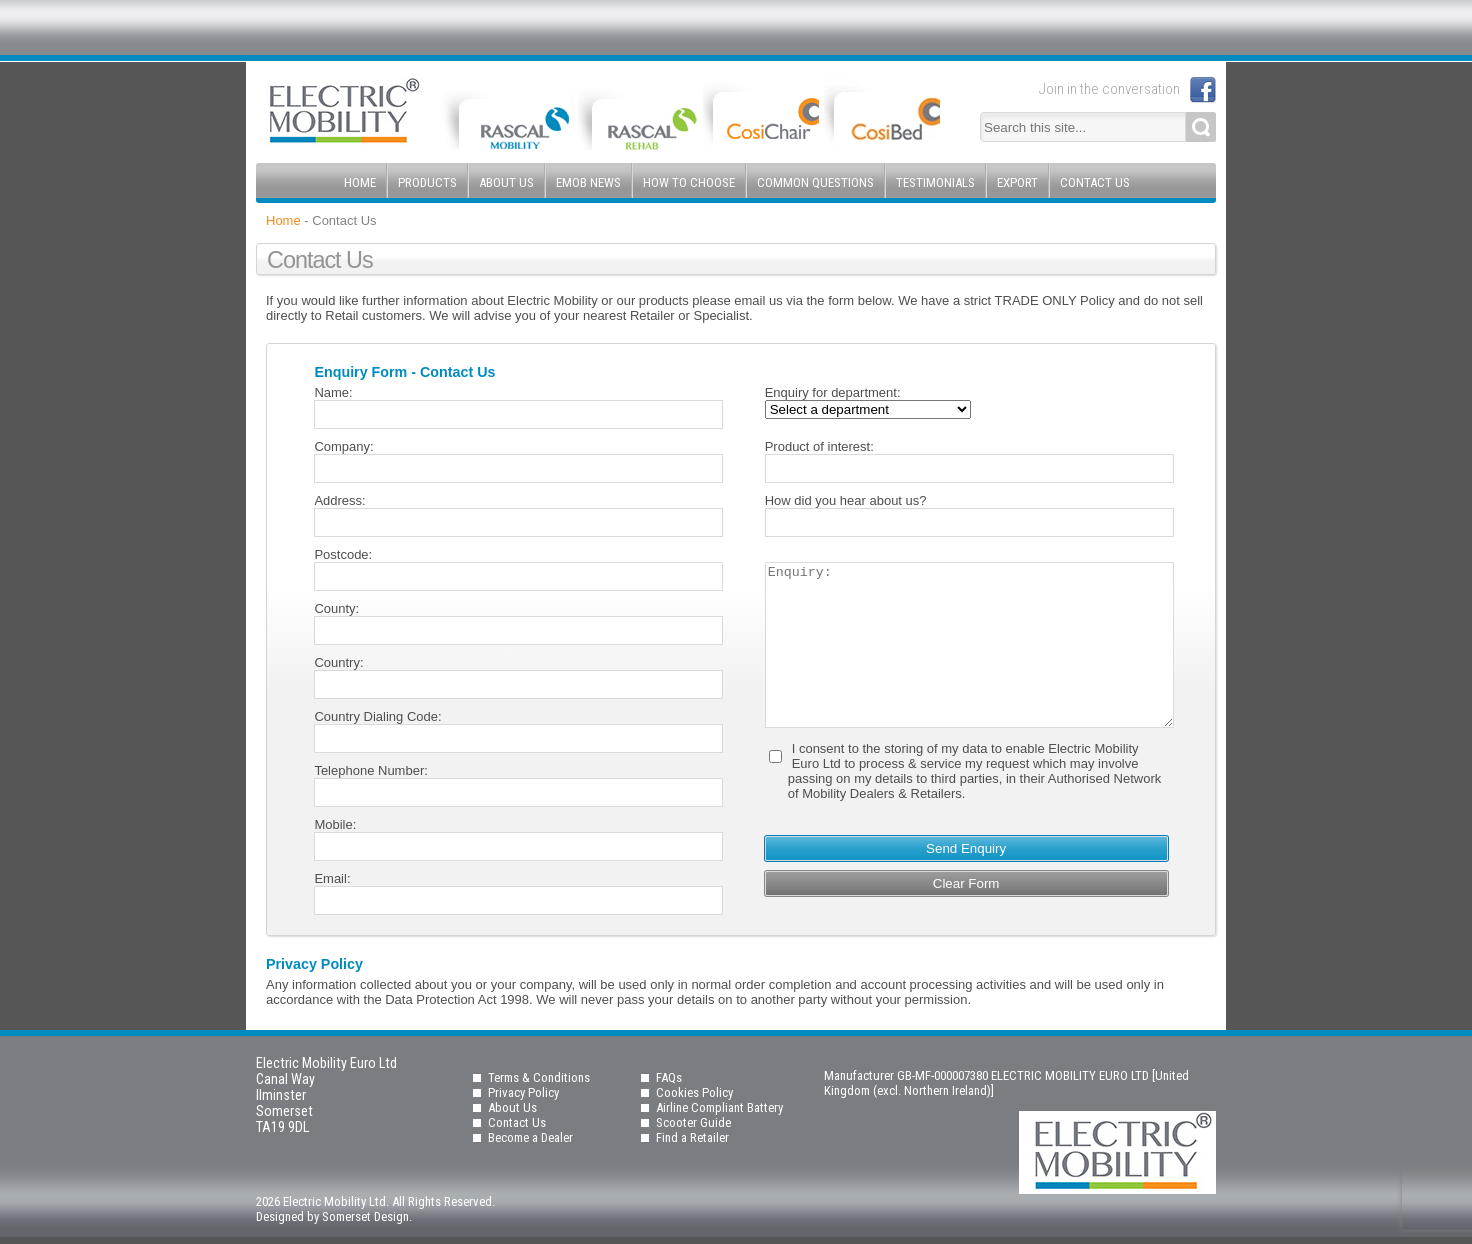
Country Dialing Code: (377, 716)
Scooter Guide (693, 1122)
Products (427, 182)
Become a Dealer (530, 1137)
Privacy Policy (523, 1092)
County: (336, 608)
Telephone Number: (370, 770)
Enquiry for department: (833, 392)
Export (1017, 182)
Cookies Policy (694, 1092)
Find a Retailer (692, 1137)
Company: (343, 446)
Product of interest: (819, 446)
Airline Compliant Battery (719, 1107)
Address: (339, 500)
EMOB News (588, 182)
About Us (506, 182)
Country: (338, 662)
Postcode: (343, 554)
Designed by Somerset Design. (334, 1216)
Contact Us (1095, 182)
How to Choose (689, 182)
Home (360, 182)
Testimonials (935, 182)
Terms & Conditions (539, 1077)
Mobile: (335, 824)
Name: (333, 392)
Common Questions (815, 182)
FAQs (669, 1077)
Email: (332, 878)
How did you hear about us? (846, 500)
